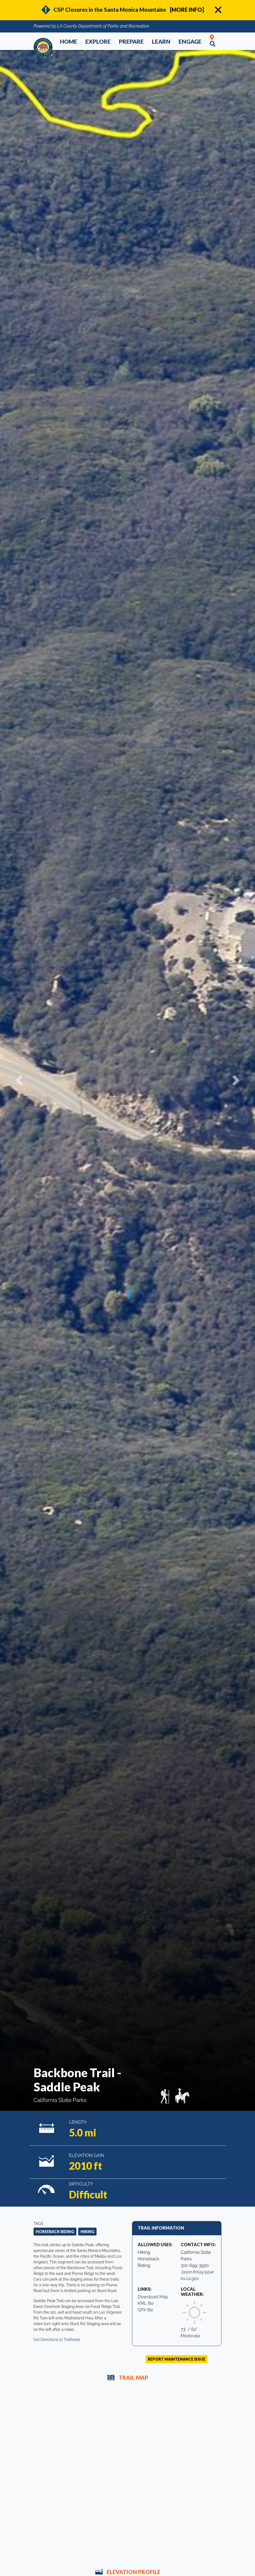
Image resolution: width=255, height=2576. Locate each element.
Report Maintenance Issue (176, 2359)
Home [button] (68, 41)
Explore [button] (98, 41)
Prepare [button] (131, 41)
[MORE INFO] (187, 9)
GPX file (145, 2310)
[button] (19, 1080)
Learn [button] (161, 41)
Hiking (87, 2231)
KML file (146, 2303)
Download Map (153, 2296)
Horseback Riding (55, 2231)
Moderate (190, 2335)
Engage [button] (190, 41)
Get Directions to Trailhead (57, 2339)
